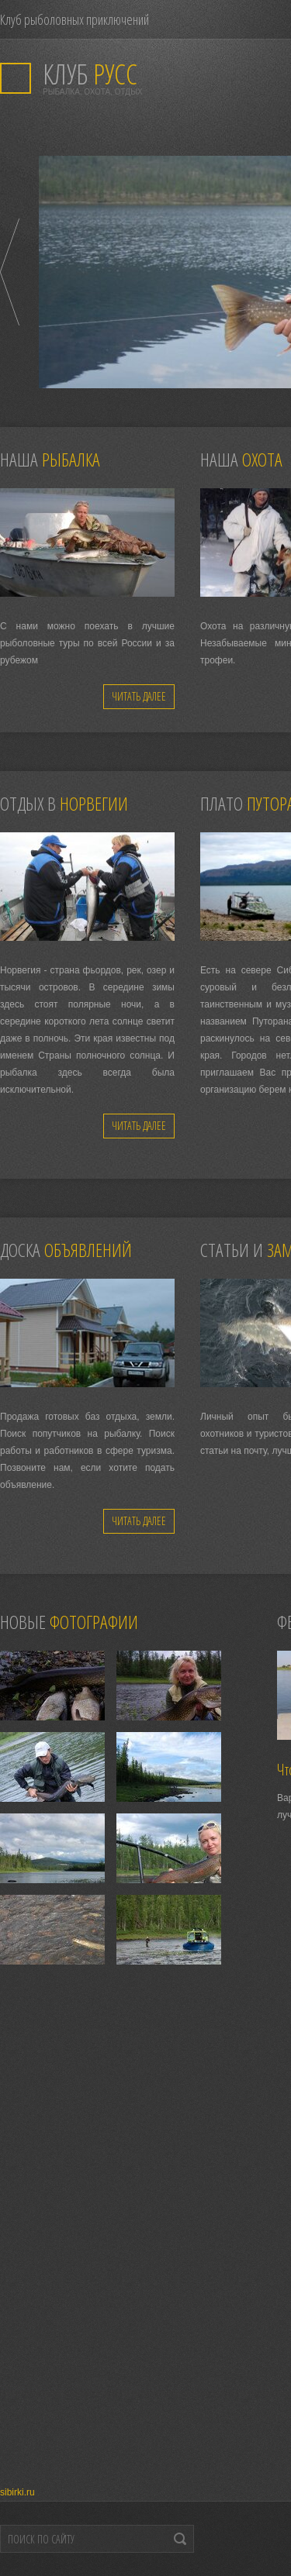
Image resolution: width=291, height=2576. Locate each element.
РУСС (90, 74)
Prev (9, 272)
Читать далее (139, 696)
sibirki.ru (17, 2492)
